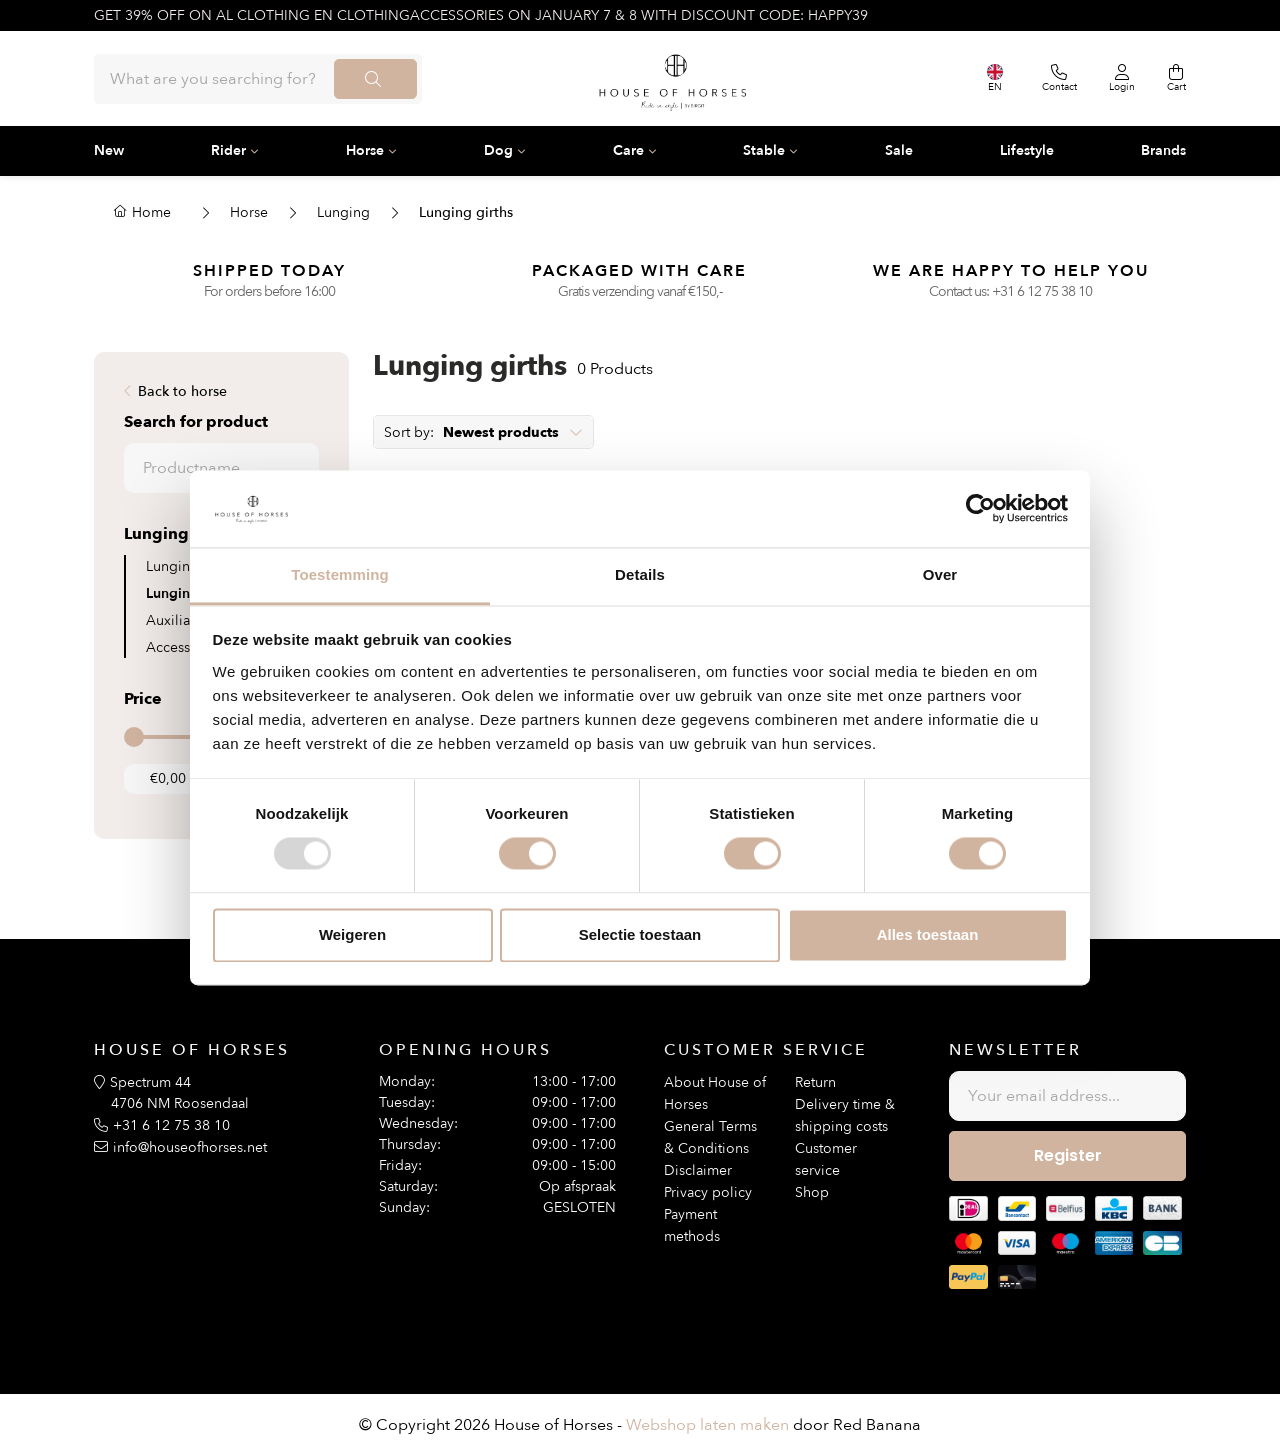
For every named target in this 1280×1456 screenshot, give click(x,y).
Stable (764, 150)
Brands (1163, 150)
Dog (498, 150)
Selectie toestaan (640, 934)
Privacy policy (708, 1192)
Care (628, 150)
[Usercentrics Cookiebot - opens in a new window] (980, 509)
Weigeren (352, 934)
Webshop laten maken (707, 1425)
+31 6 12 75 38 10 (1042, 291)
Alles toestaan (928, 934)
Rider (228, 150)
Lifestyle (1027, 150)
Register (1068, 1155)
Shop (812, 1192)
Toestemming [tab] (340, 574)
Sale (899, 150)
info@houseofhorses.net (190, 1147)
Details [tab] (640, 574)
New (109, 150)
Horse (365, 150)
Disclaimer (698, 1170)
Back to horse (182, 391)
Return (815, 1082)
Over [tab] (940, 574)
